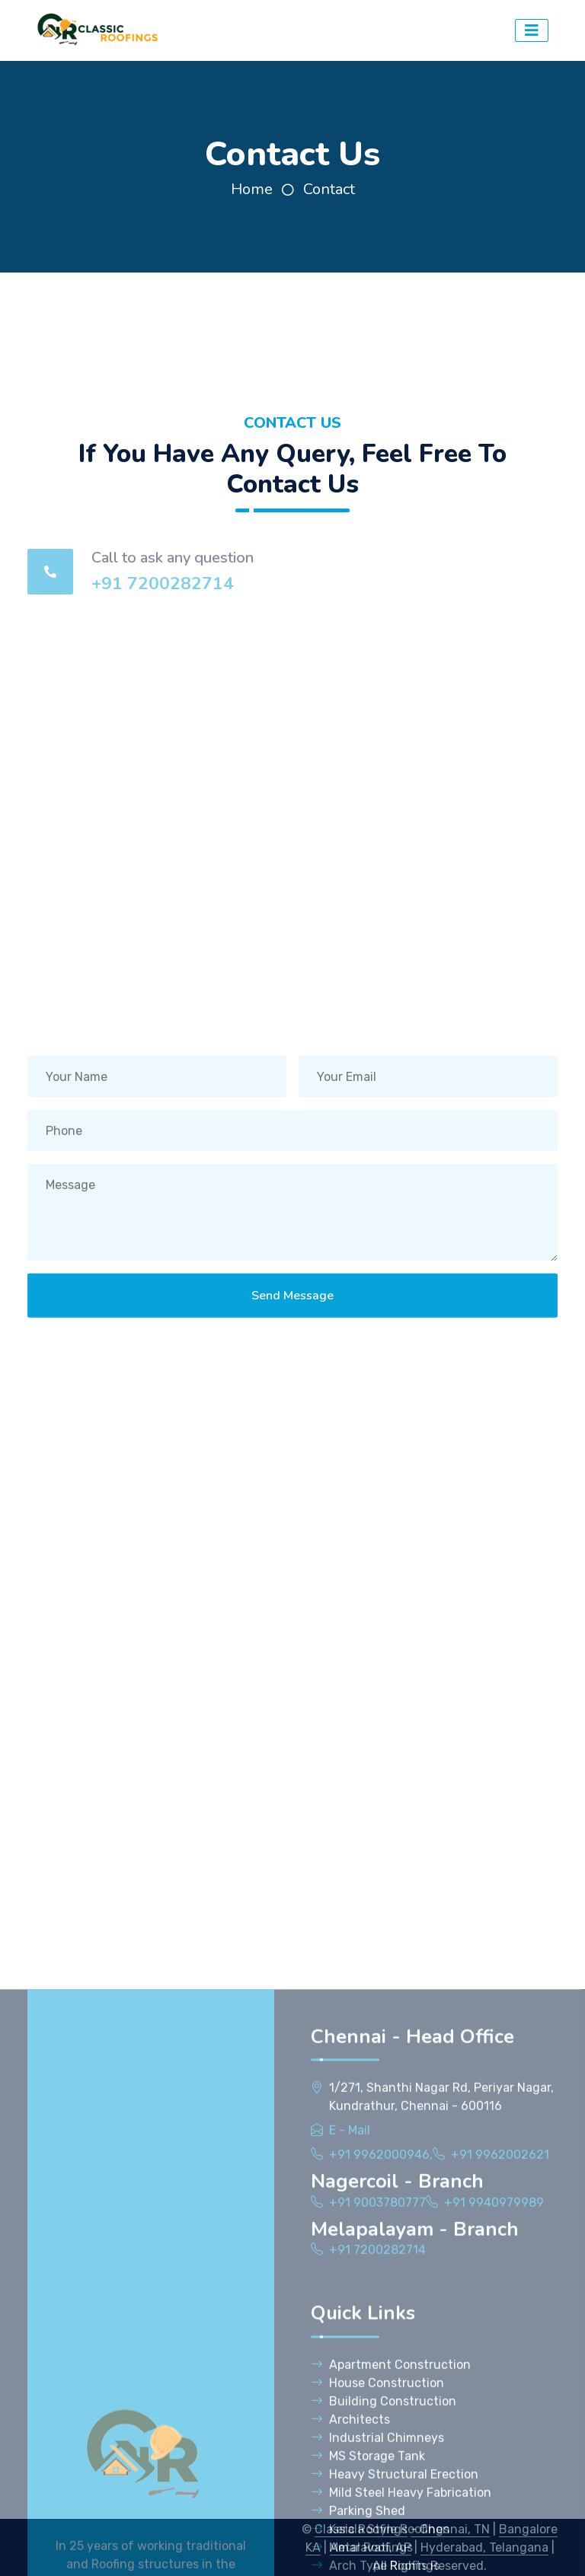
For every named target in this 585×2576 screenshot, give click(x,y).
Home (252, 189)
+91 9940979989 (494, 2505)
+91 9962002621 (500, 2457)
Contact (329, 189)
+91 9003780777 (377, 2505)
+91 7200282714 (162, 583)
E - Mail (349, 2432)
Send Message (292, 1308)
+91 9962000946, (381, 2457)
